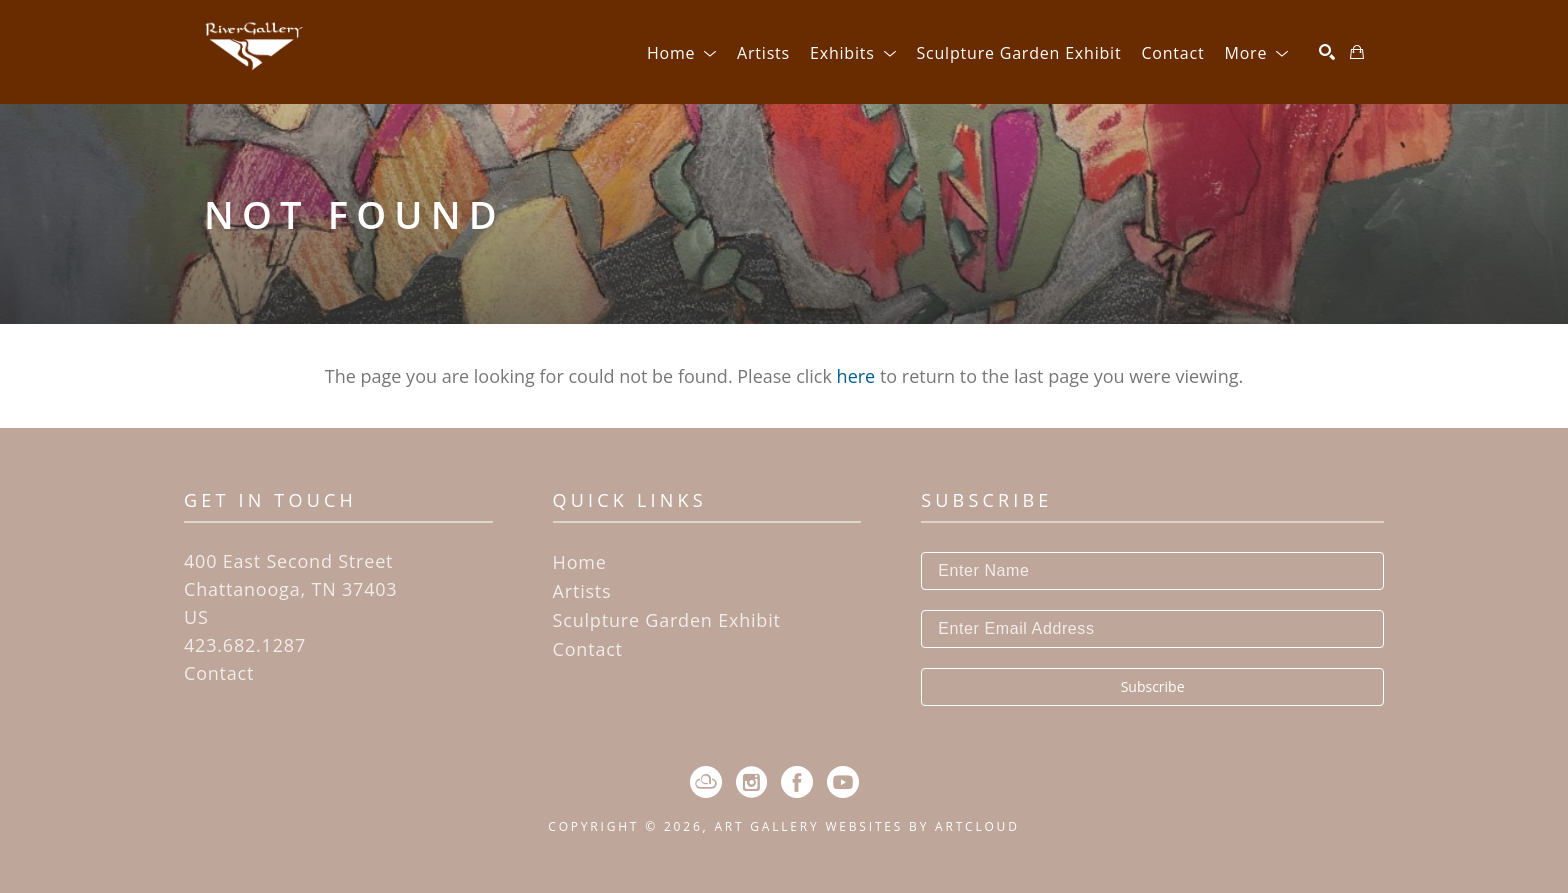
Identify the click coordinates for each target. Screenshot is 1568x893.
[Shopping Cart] (1357, 52)
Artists (582, 591)
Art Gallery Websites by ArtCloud (866, 826)
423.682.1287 (245, 645)
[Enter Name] (1152, 571)
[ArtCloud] (706, 782)
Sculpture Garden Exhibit (667, 620)
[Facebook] (797, 782)
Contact (219, 673)
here (856, 376)
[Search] (1327, 52)
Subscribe (1153, 686)
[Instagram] (751, 782)
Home (580, 562)
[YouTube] (843, 782)
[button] (682, 53)
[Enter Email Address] (1152, 629)
